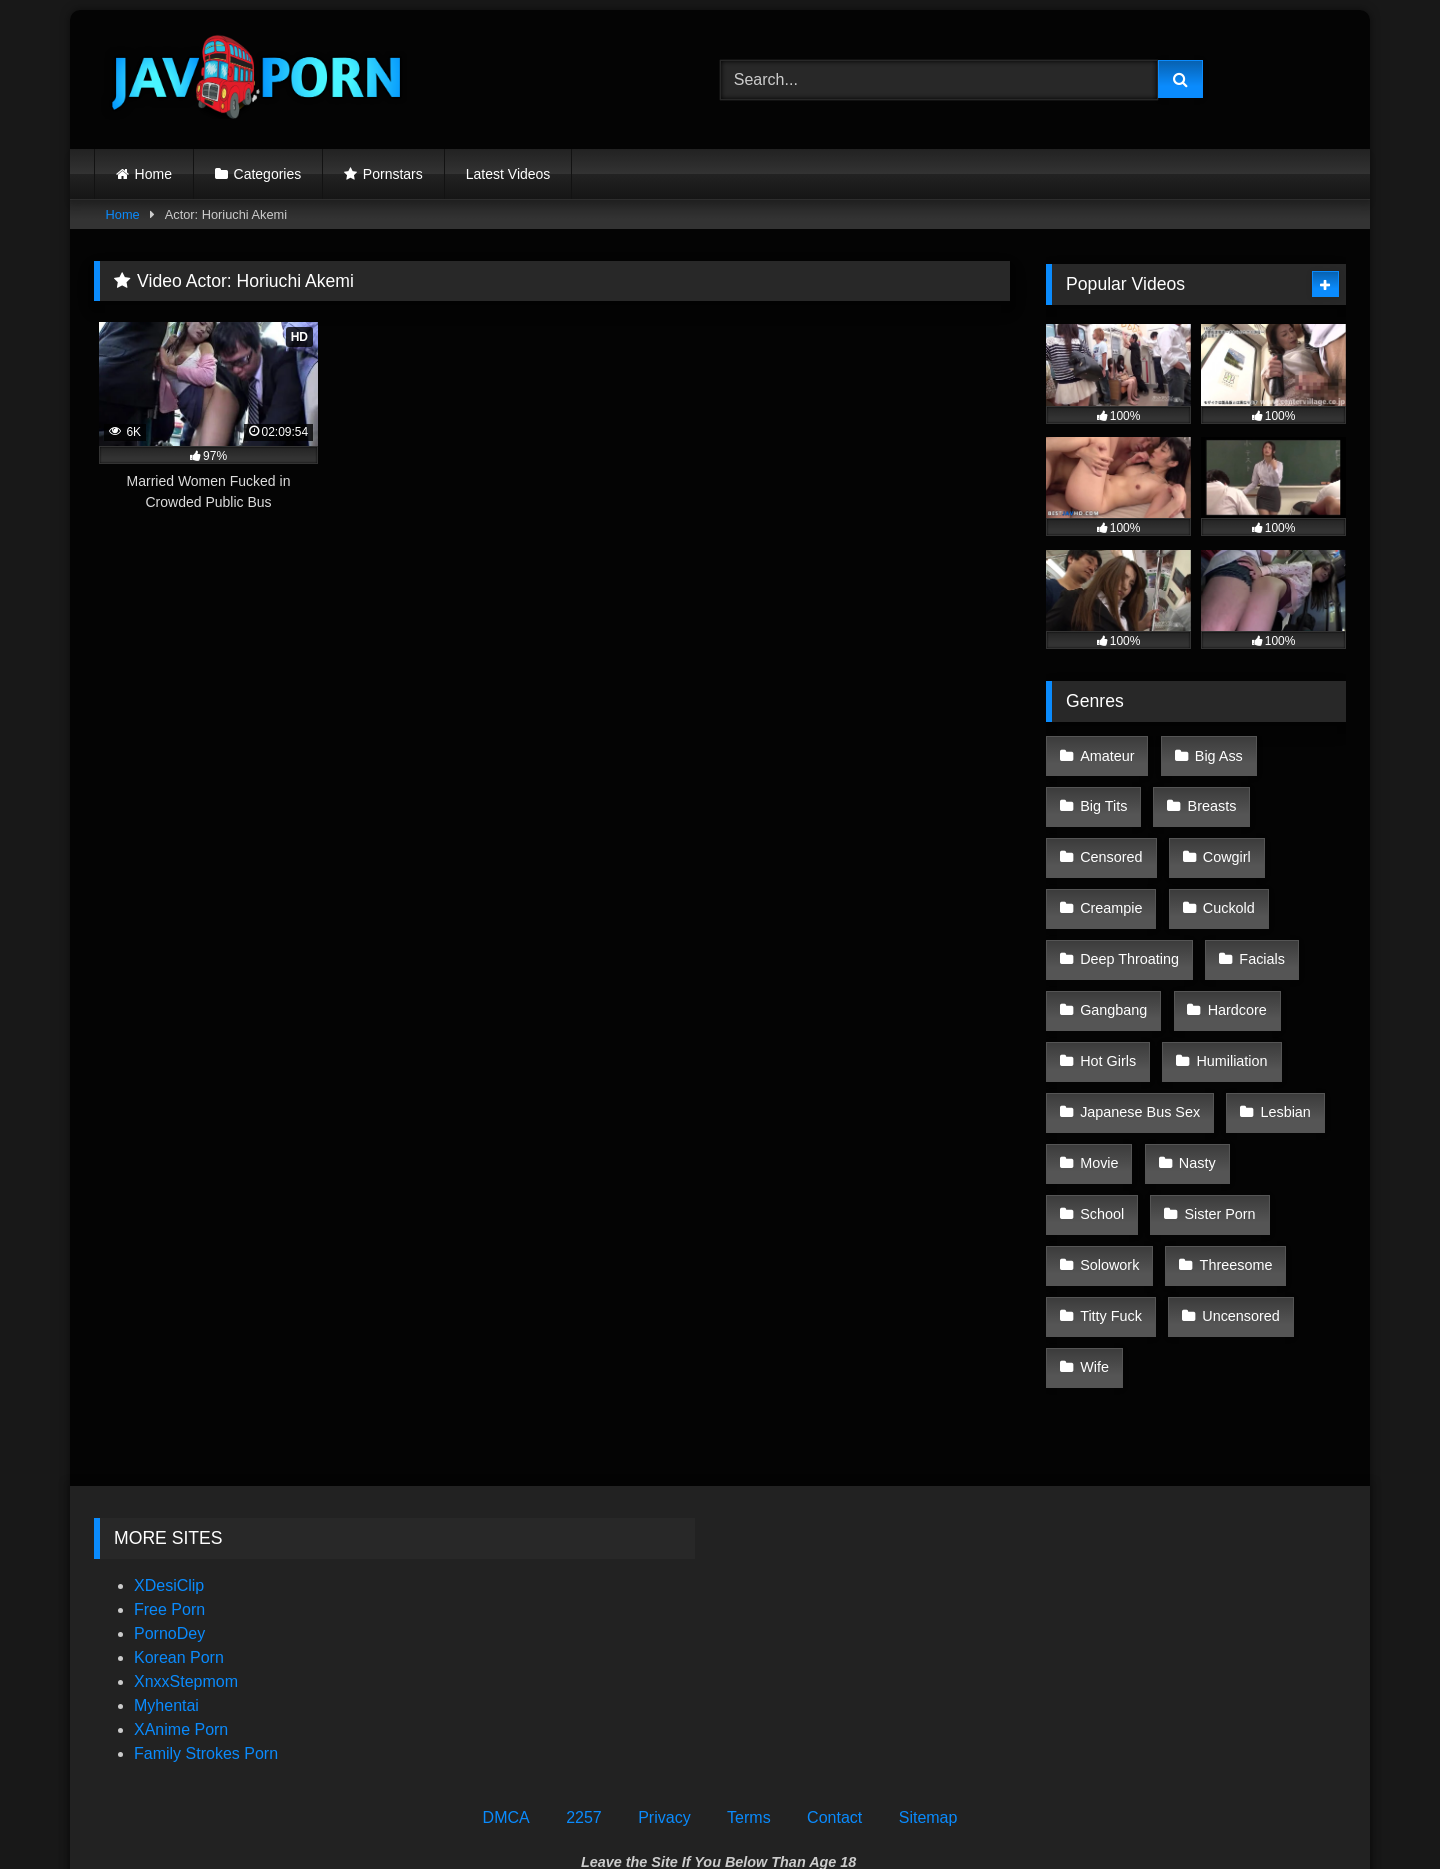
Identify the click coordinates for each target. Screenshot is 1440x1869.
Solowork (1234, 1134)
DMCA (506, 1662)
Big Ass (1212, 753)
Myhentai (166, 1550)
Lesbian (1279, 1049)
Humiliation (1225, 1007)
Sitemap (928, 1662)
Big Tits (1102, 795)
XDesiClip (169, 1430)
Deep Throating (1128, 922)
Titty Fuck (1238, 1176)
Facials (1256, 922)
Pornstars (393, 174)
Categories (268, 174)
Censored (1110, 838)
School (1286, 1091)
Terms (749, 1662)
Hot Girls (1107, 1007)
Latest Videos (508, 174)
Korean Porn (179, 1502)
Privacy (664, 1662)
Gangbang (1112, 965)
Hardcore (1230, 965)
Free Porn (169, 1454)
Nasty (1190, 1091)
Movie (1098, 1091)
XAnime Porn (181, 1574)
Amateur (1106, 753)
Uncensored (1118, 1218)
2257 (584, 1662)
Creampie (1110, 880)
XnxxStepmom (186, 1526)
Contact (834, 1662)
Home (153, 174)
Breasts (1205, 795)
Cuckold (1222, 880)
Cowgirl (1220, 838)
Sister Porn (1114, 1134)
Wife (1226, 1218)
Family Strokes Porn (206, 1598)
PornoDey (169, 1478)
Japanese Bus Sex (1139, 1049)
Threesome (1115, 1176)
